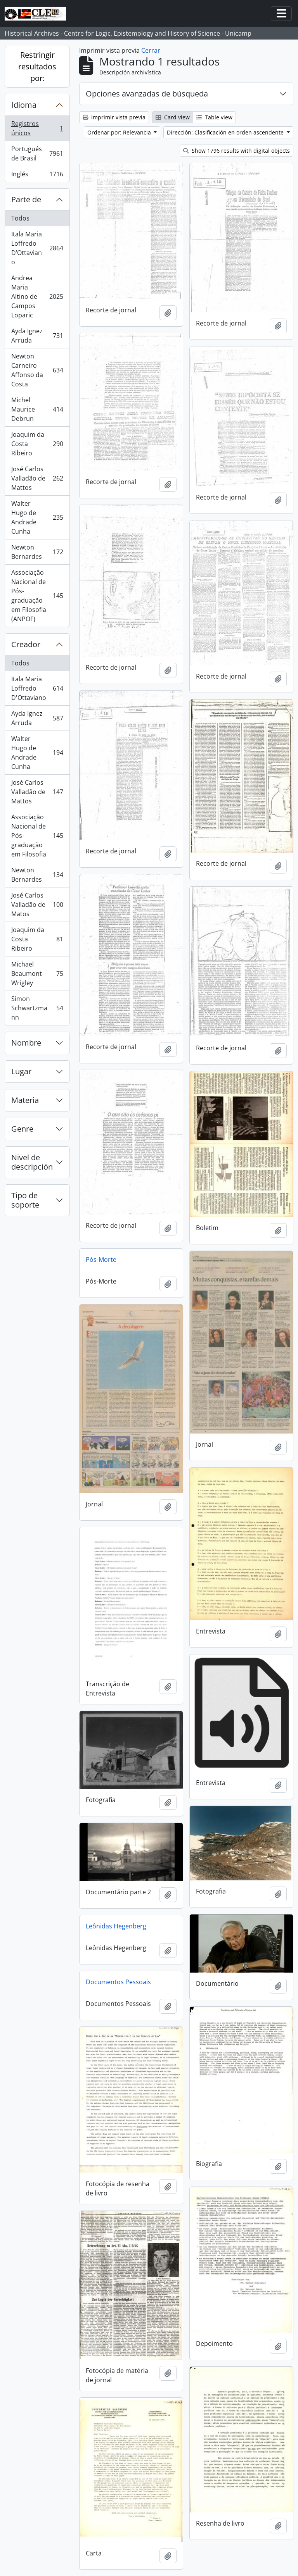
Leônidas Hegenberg (116, 1926)
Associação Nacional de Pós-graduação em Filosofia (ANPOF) (37, 595)
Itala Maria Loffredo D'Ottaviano (37, 688)
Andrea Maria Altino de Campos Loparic (37, 296)
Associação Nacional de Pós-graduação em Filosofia (37, 835)
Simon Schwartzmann (37, 1008)
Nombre (26, 1042)
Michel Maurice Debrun (37, 409)
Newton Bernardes (37, 552)
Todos (20, 218)
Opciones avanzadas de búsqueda (147, 93)
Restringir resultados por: (37, 66)
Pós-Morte (101, 1259)
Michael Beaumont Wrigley (37, 973)
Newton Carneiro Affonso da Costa (37, 370)
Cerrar (150, 50)
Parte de (26, 199)
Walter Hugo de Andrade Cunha (37, 517)
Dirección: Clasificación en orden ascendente (226, 132)
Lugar (21, 1071)
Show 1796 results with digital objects (236, 150)
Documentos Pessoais (118, 1982)
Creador (25, 644)
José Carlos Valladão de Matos (37, 904)
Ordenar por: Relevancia (119, 132)
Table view (214, 117)
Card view (173, 117)
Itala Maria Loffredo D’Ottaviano (37, 248)
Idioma (23, 105)
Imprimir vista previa (114, 117)
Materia (25, 1100)
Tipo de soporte (25, 1200)
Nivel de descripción (32, 1162)
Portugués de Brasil (37, 153)
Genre (22, 1128)
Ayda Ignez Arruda (37, 336)
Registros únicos (37, 128)
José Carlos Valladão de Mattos (37, 478)
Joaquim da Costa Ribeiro (37, 443)
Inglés (37, 175)
